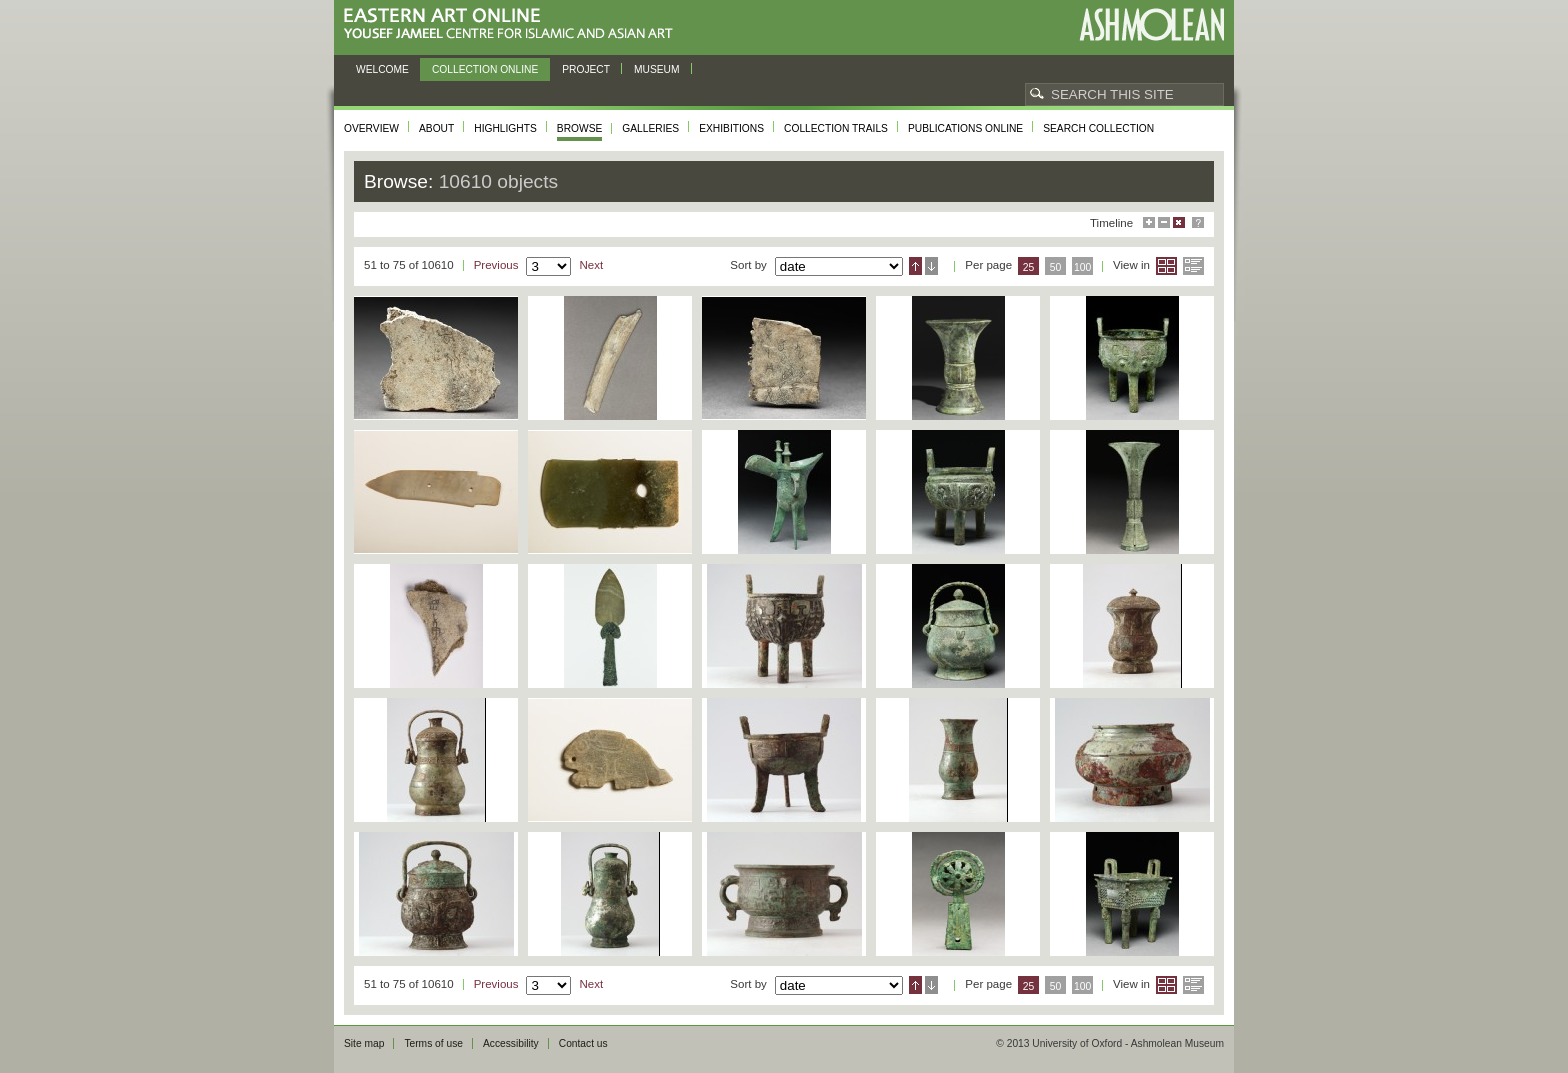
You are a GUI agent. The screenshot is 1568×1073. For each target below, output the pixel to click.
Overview (371, 128)
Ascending (915, 266)
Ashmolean (1151, 24)
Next (591, 265)
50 (1056, 267)
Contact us (583, 1043)
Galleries (650, 128)
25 (1029, 267)
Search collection (1098, 128)
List (1193, 266)
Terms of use (433, 1043)
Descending (931, 266)
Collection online (485, 69)
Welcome (382, 69)
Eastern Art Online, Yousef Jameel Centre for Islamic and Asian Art (513, 24)
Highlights (505, 128)
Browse (580, 128)
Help (1198, 222)
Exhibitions (731, 128)
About (436, 128)
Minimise (1164, 222)
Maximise (1149, 222)
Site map (364, 1043)
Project (586, 69)
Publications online (965, 128)
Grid (1166, 266)
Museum (657, 69)
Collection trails (836, 128)
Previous (496, 265)
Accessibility (511, 1043)
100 (1082, 267)
